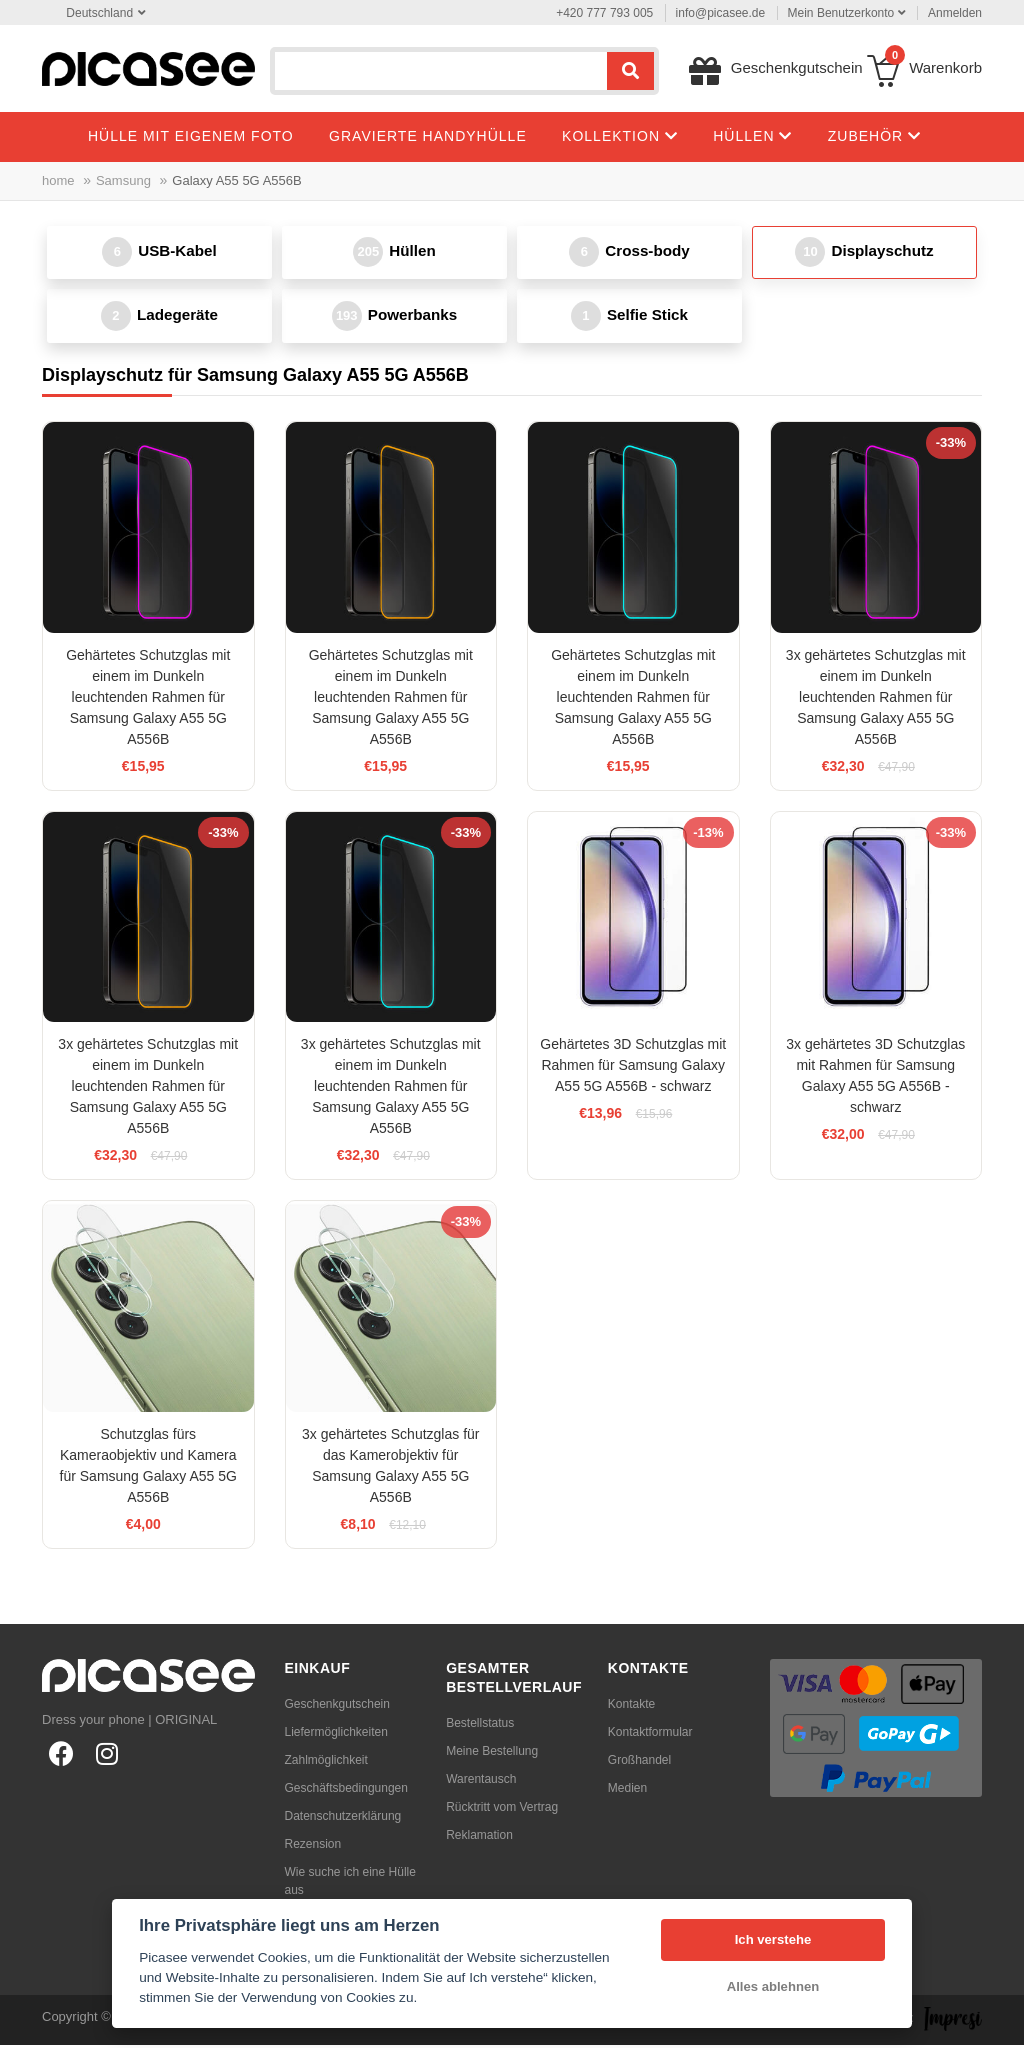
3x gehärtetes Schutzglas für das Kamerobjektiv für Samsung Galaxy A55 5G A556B (390, 1468)
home (58, 180)
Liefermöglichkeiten (336, 1735)
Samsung (123, 180)
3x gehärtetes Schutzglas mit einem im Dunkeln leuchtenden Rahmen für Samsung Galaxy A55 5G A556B (876, 700)
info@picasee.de (721, 13)
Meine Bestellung (492, 1754)
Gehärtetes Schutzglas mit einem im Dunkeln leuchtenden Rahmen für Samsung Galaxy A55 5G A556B (148, 700)
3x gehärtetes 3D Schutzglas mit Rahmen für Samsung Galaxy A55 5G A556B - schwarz (875, 1078)
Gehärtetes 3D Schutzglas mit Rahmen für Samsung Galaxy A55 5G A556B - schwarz (633, 1068)
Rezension (313, 1847)
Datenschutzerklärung (343, 1819)
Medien (627, 1791)
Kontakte (631, 1707)
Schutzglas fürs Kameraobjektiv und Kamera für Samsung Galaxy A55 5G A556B (148, 1468)
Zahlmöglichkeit (326, 1763)
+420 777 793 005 (604, 13)
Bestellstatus (480, 1726)
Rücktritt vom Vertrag (502, 1810)
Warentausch (481, 1782)
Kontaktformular (650, 1735)
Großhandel (639, 1763)
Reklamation (479, 1838)
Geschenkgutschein (337, 1707)
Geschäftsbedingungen (346, 1791)
